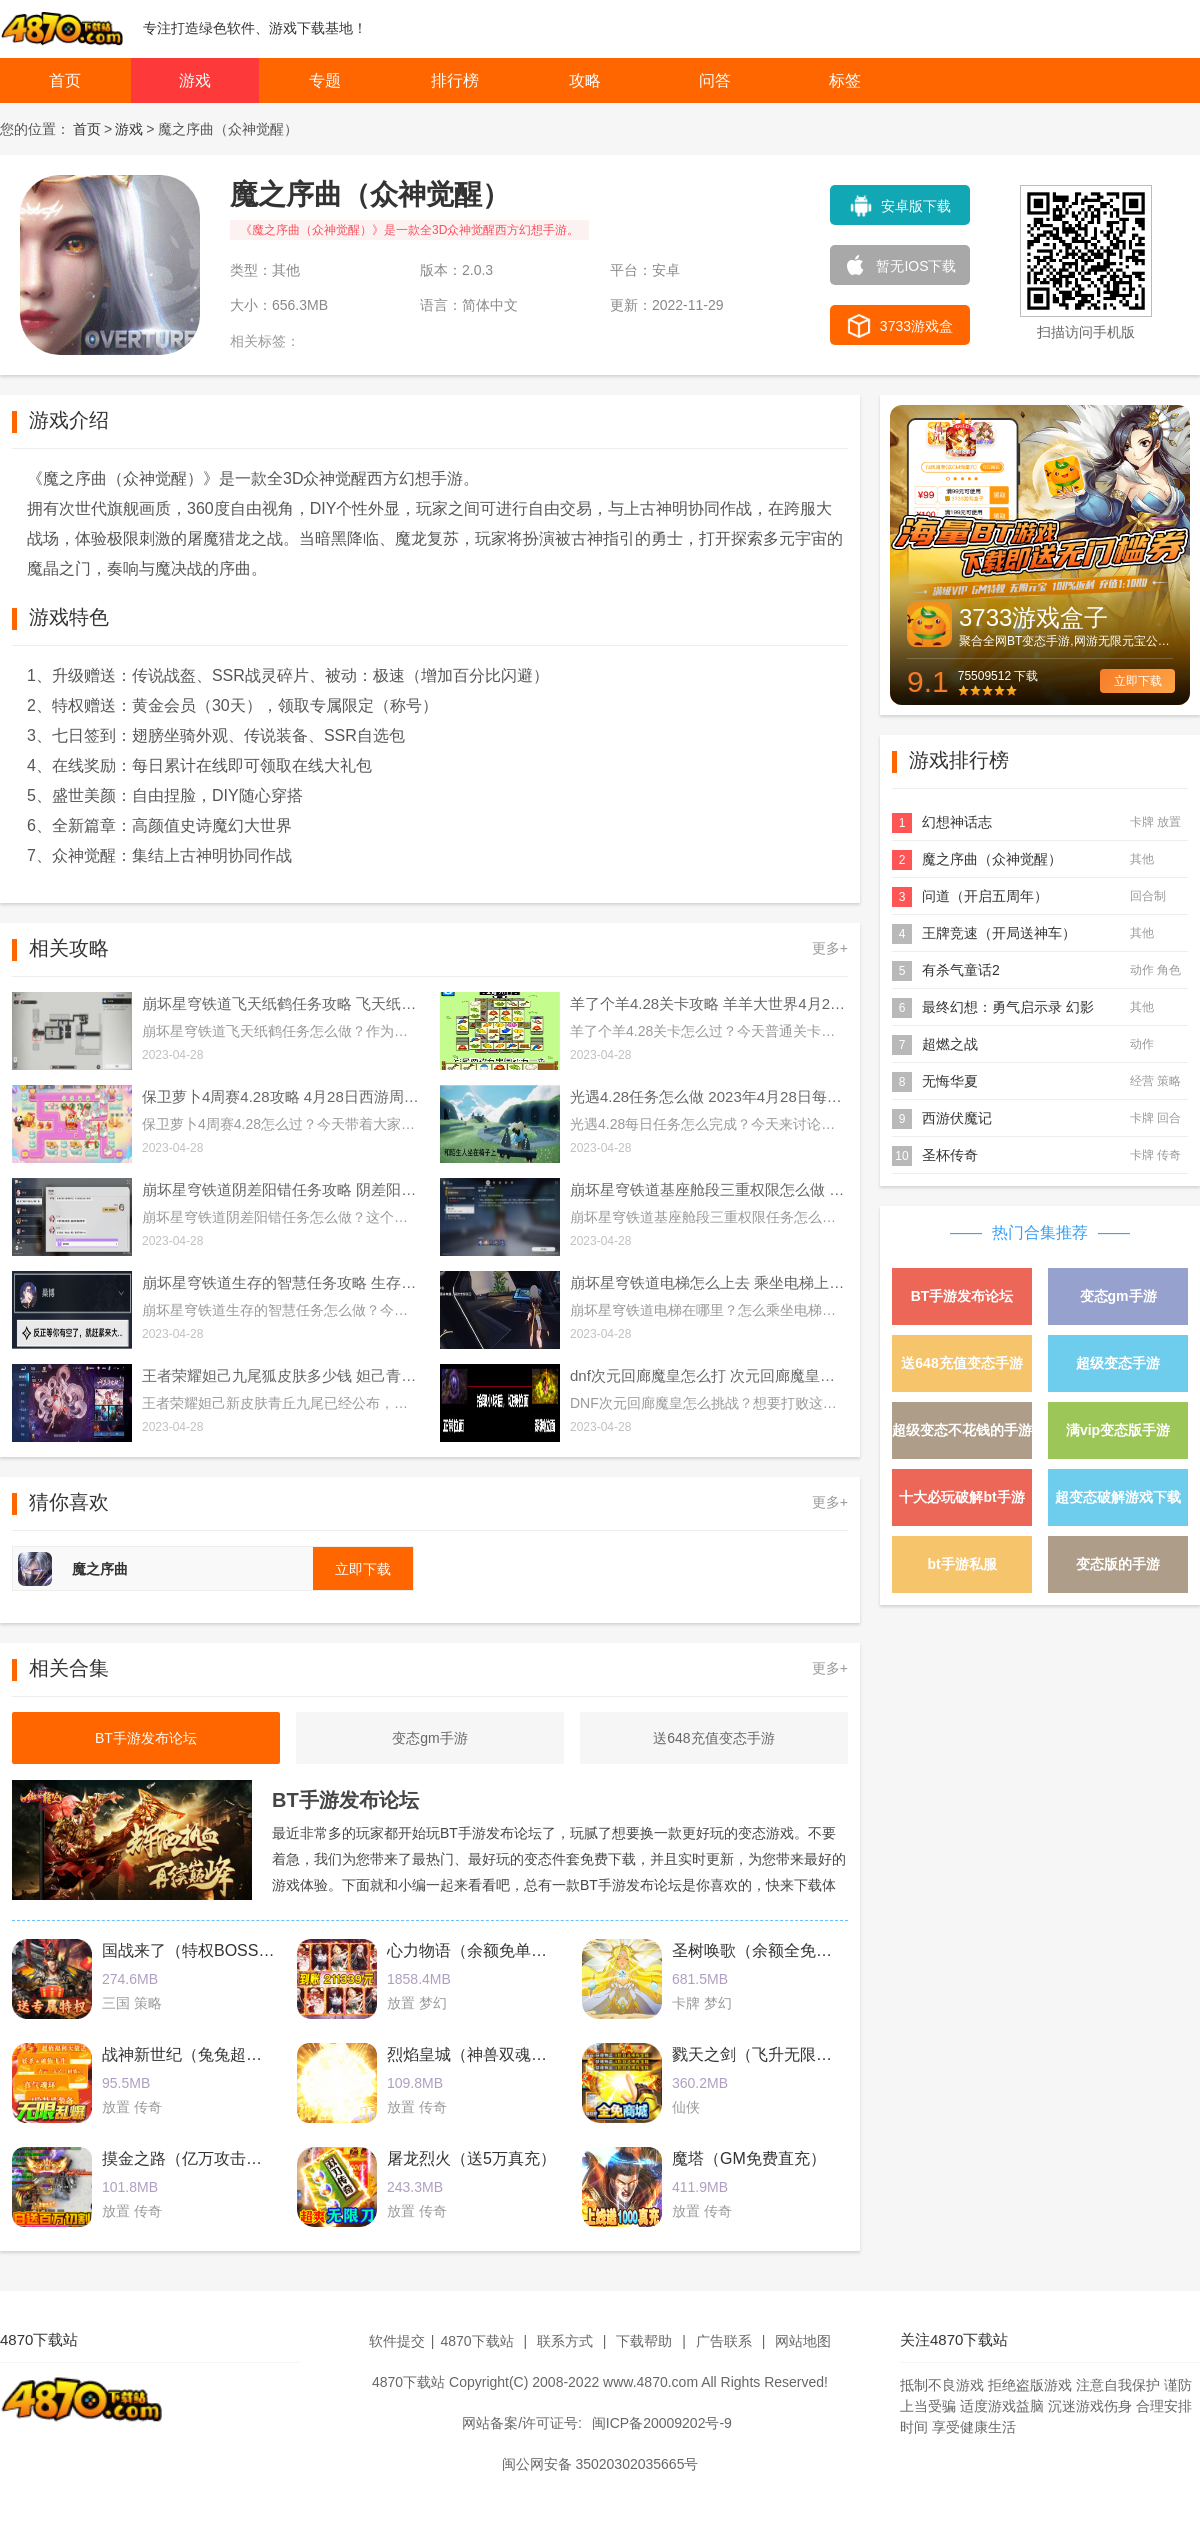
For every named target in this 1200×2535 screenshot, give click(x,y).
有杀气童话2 (961, 970)
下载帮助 (644, 2341)
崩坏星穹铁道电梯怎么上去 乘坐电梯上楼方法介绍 (709, 1282)
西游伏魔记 (957, 1118)
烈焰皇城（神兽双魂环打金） (491, 2054)
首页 (65, 80)
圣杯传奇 (950, 1155)
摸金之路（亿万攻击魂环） (198, 2158)
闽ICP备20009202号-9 (662, 2423)
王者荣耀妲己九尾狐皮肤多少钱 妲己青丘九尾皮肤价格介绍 (281, 1375)
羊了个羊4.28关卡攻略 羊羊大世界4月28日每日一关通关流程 (709, 1003)
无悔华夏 (950, 1081)
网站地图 (803, 2341)
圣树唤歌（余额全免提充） (768, 1950)
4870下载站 (476, 2341)
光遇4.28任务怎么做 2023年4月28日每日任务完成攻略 (709, 1096)
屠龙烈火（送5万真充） (471, 2158)
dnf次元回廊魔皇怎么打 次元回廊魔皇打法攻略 (709, 1375)
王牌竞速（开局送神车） (999, 933)
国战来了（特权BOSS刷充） (204, 1950)
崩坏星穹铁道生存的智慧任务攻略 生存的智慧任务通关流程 (281, 1282)
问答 (715, 80)
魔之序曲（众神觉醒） (992, 859)
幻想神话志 (957, 822)
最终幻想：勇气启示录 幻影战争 (1008, 1008)
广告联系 (724, 2341)
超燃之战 (950, 1044)
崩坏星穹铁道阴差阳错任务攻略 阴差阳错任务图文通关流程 (281, 1189)
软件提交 (397, 2341)
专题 (325, 80)
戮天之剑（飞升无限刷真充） (776, 2054)
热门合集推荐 (1040, 1232)
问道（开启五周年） (985, 896)
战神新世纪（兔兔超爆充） (198, 2054)
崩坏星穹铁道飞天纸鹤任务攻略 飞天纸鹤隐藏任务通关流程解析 (281, 1003)
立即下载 (1138, 681)
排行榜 (455, 80)
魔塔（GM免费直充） (749, 2158)
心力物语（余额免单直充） (483, 1950)
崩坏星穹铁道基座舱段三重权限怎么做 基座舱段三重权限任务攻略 (709, 1189)
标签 (845, 80)
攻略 (585, 80)
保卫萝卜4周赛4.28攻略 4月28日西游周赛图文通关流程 (281, 1096)
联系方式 (565, 2341)
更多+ (830, 948)
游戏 (195, 80)
